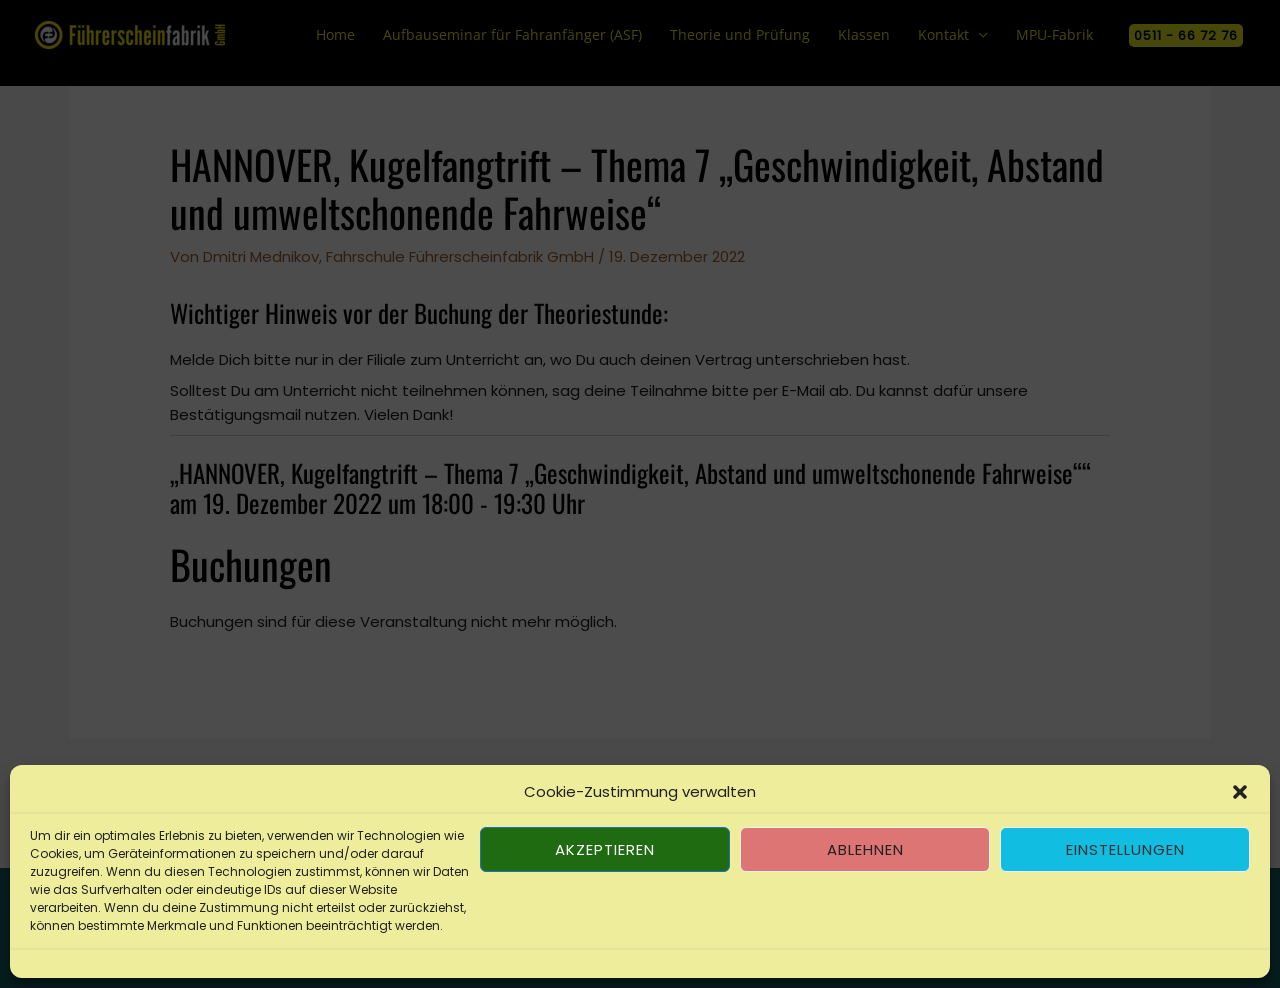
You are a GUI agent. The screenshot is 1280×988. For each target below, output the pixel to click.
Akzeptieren (605, 849)
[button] (1240, 792)
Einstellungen (1125, 849)
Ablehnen (865, 849)
